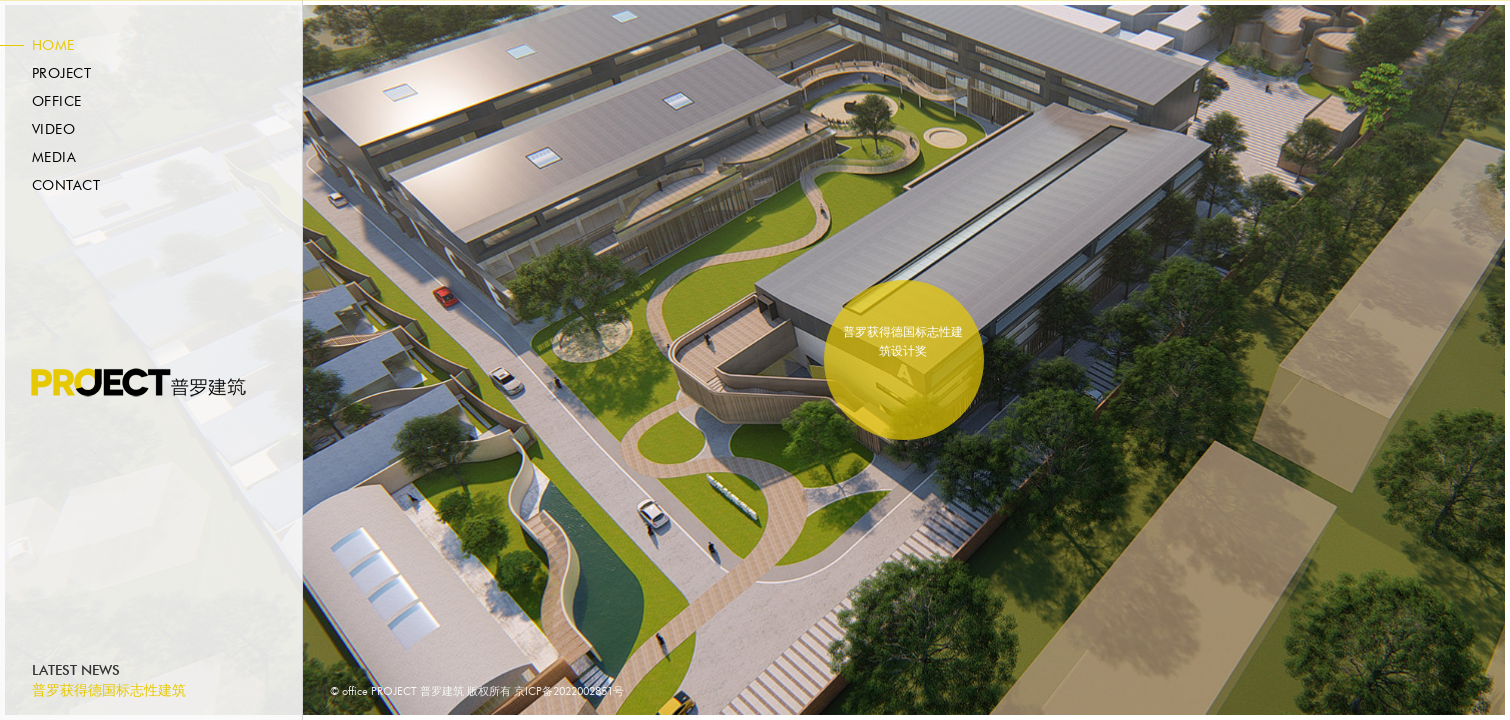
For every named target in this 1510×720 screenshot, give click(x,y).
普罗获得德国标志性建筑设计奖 (903, 341)
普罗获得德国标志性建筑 (109, 691)
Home (53, 46)
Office (57, 102)
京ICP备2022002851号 (569, 691)
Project (61, 74)
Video (53, 130)
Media (54, 158)
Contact (66, 186)
